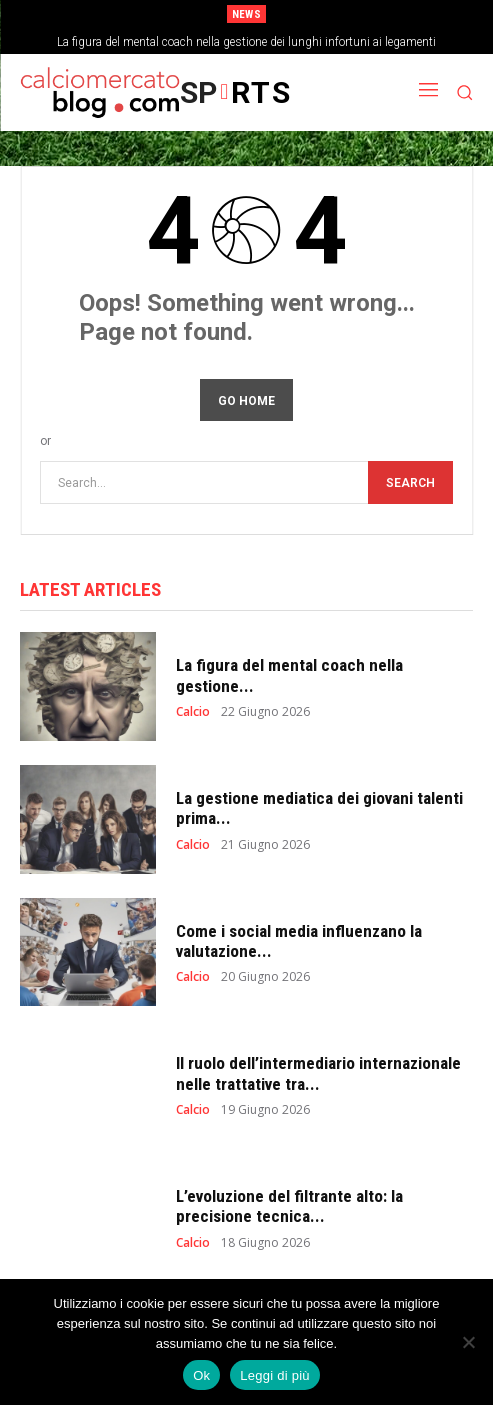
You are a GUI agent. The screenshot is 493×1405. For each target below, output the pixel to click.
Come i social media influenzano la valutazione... (299, 941)
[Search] (410, 482)
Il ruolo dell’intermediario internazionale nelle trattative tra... (318, 1073)
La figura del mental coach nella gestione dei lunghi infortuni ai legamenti (246, 42)
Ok (201, 1375)
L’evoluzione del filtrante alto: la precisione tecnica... (289, 1206)
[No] (468, 1342)
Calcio (193, 712)
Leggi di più (275, 1375)
